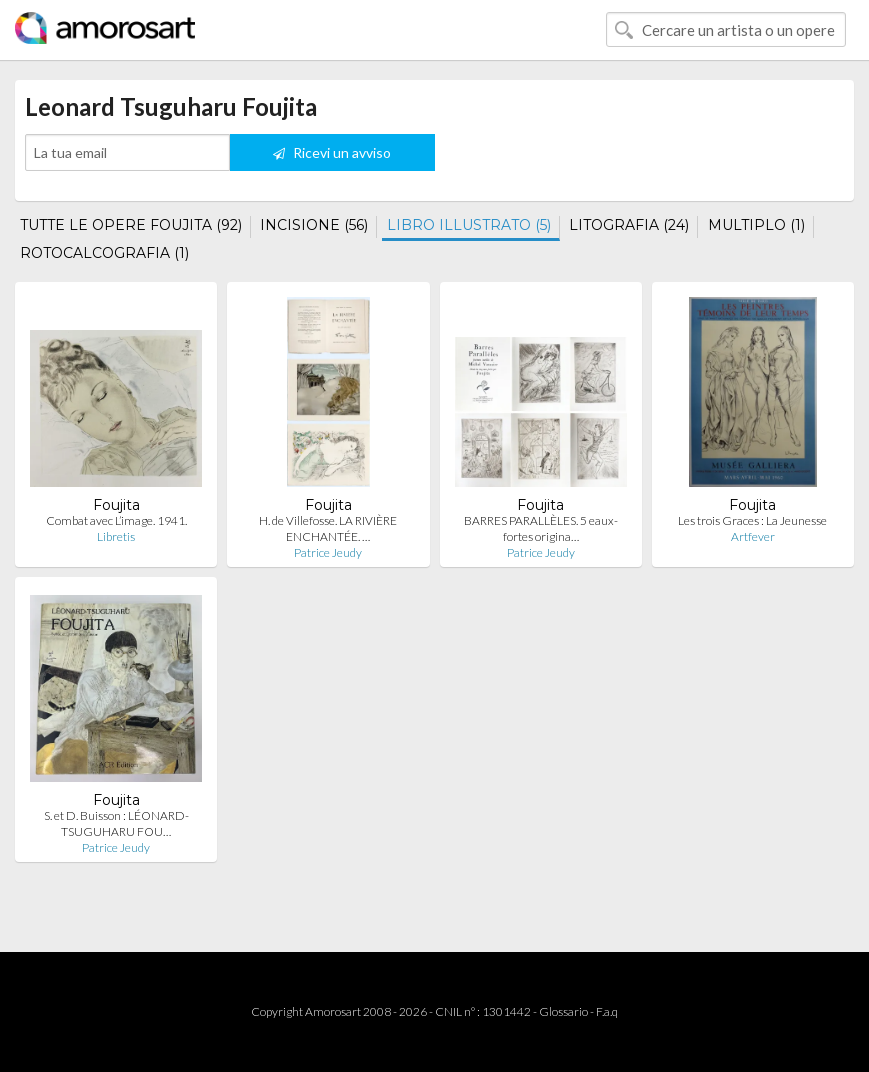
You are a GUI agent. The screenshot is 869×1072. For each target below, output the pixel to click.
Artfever (753, 536)
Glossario (563, 1011)
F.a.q (607, 1011)
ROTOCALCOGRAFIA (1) (104, 253)
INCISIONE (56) (314, 225)
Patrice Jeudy (328, 552)
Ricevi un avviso (332, 152)
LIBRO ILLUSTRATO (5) (469, 225)
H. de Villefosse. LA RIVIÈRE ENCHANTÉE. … (328, 528)
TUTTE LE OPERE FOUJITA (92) (131, 225)
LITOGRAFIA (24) (629, 225)
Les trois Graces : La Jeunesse (752, 520)
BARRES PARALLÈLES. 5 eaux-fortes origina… (541, 528)
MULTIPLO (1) (756, 225)
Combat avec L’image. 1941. (116, 520)
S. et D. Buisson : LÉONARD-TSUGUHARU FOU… (116, 823)
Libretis (116, 536)
